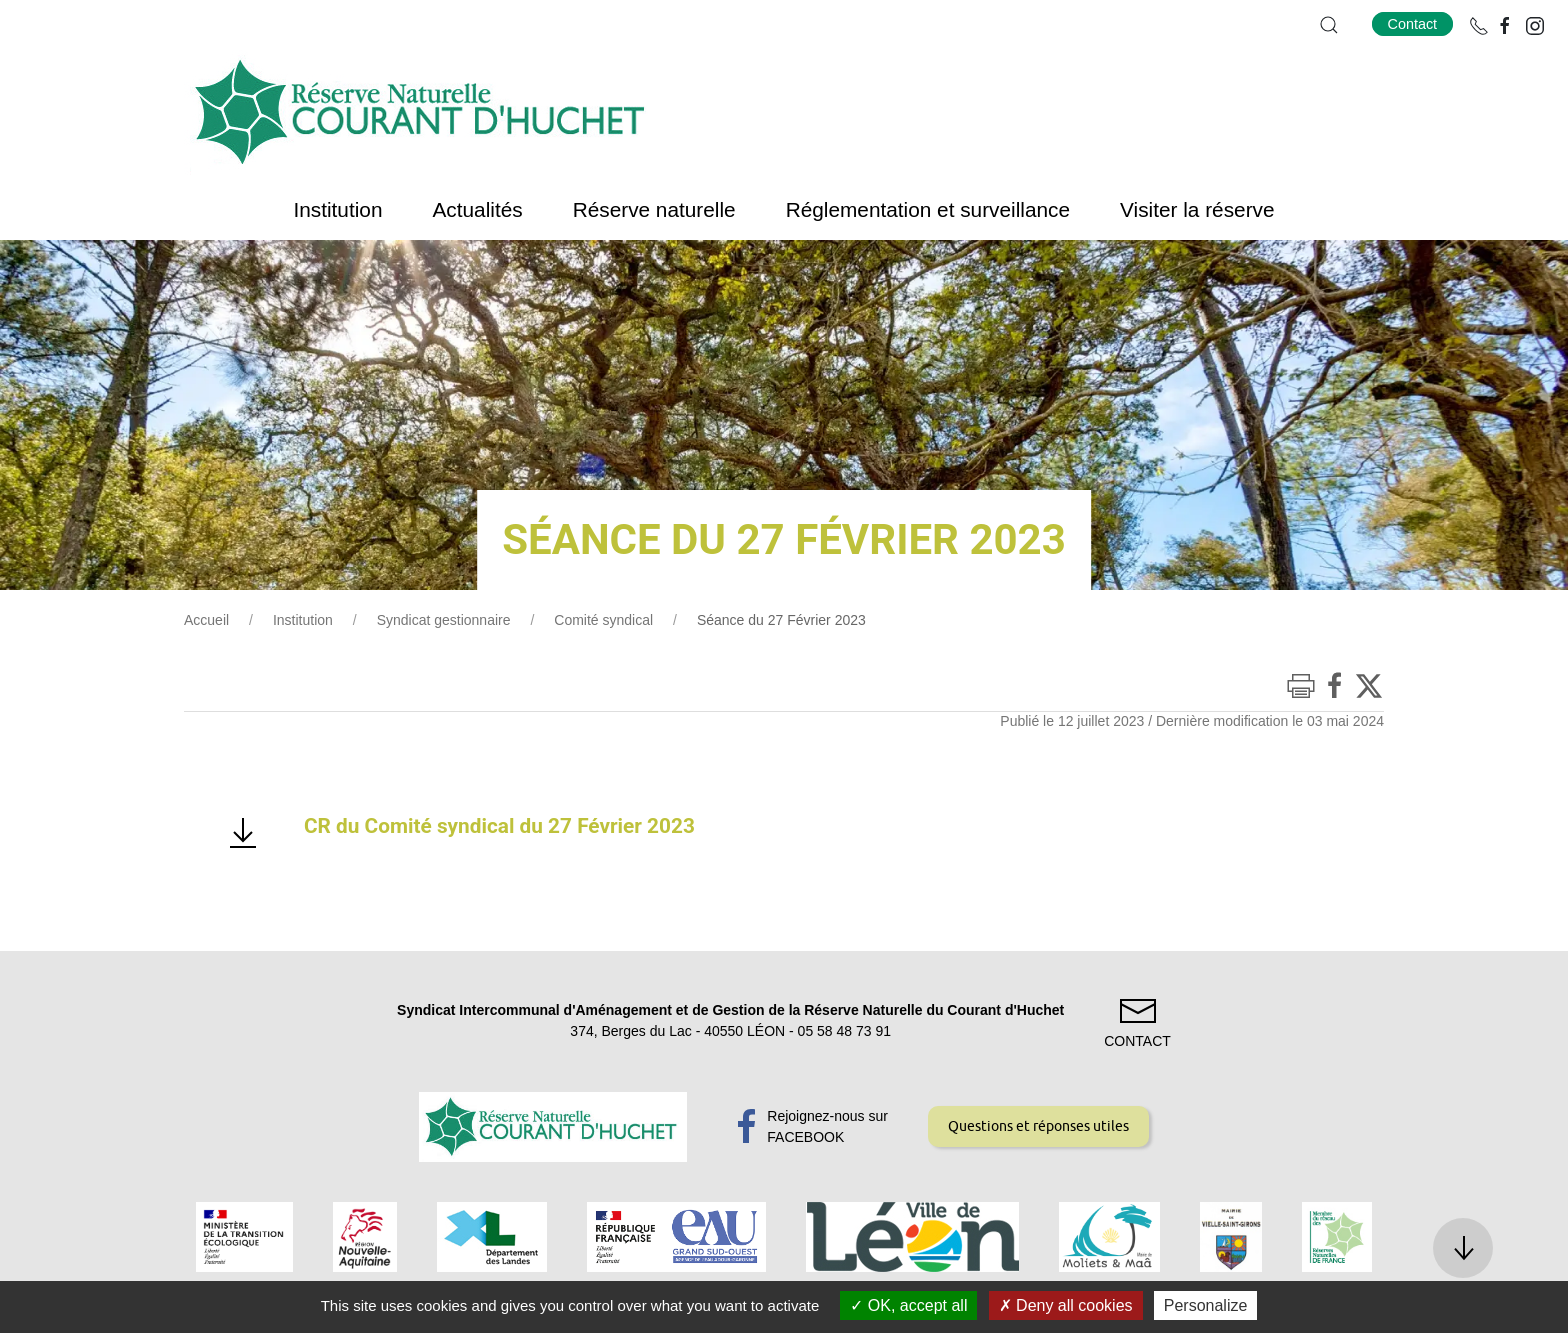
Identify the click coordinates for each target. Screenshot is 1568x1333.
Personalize (1206, 1305)
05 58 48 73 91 (844, 1031)
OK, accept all (908, 1305)
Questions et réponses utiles (1038, 1126)
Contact (1413, 24)
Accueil (206, 620)
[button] (1329, 25)
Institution (303, 620)
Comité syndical (603, 620)
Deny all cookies (1066, 1305)
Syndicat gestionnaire (444, 620)
